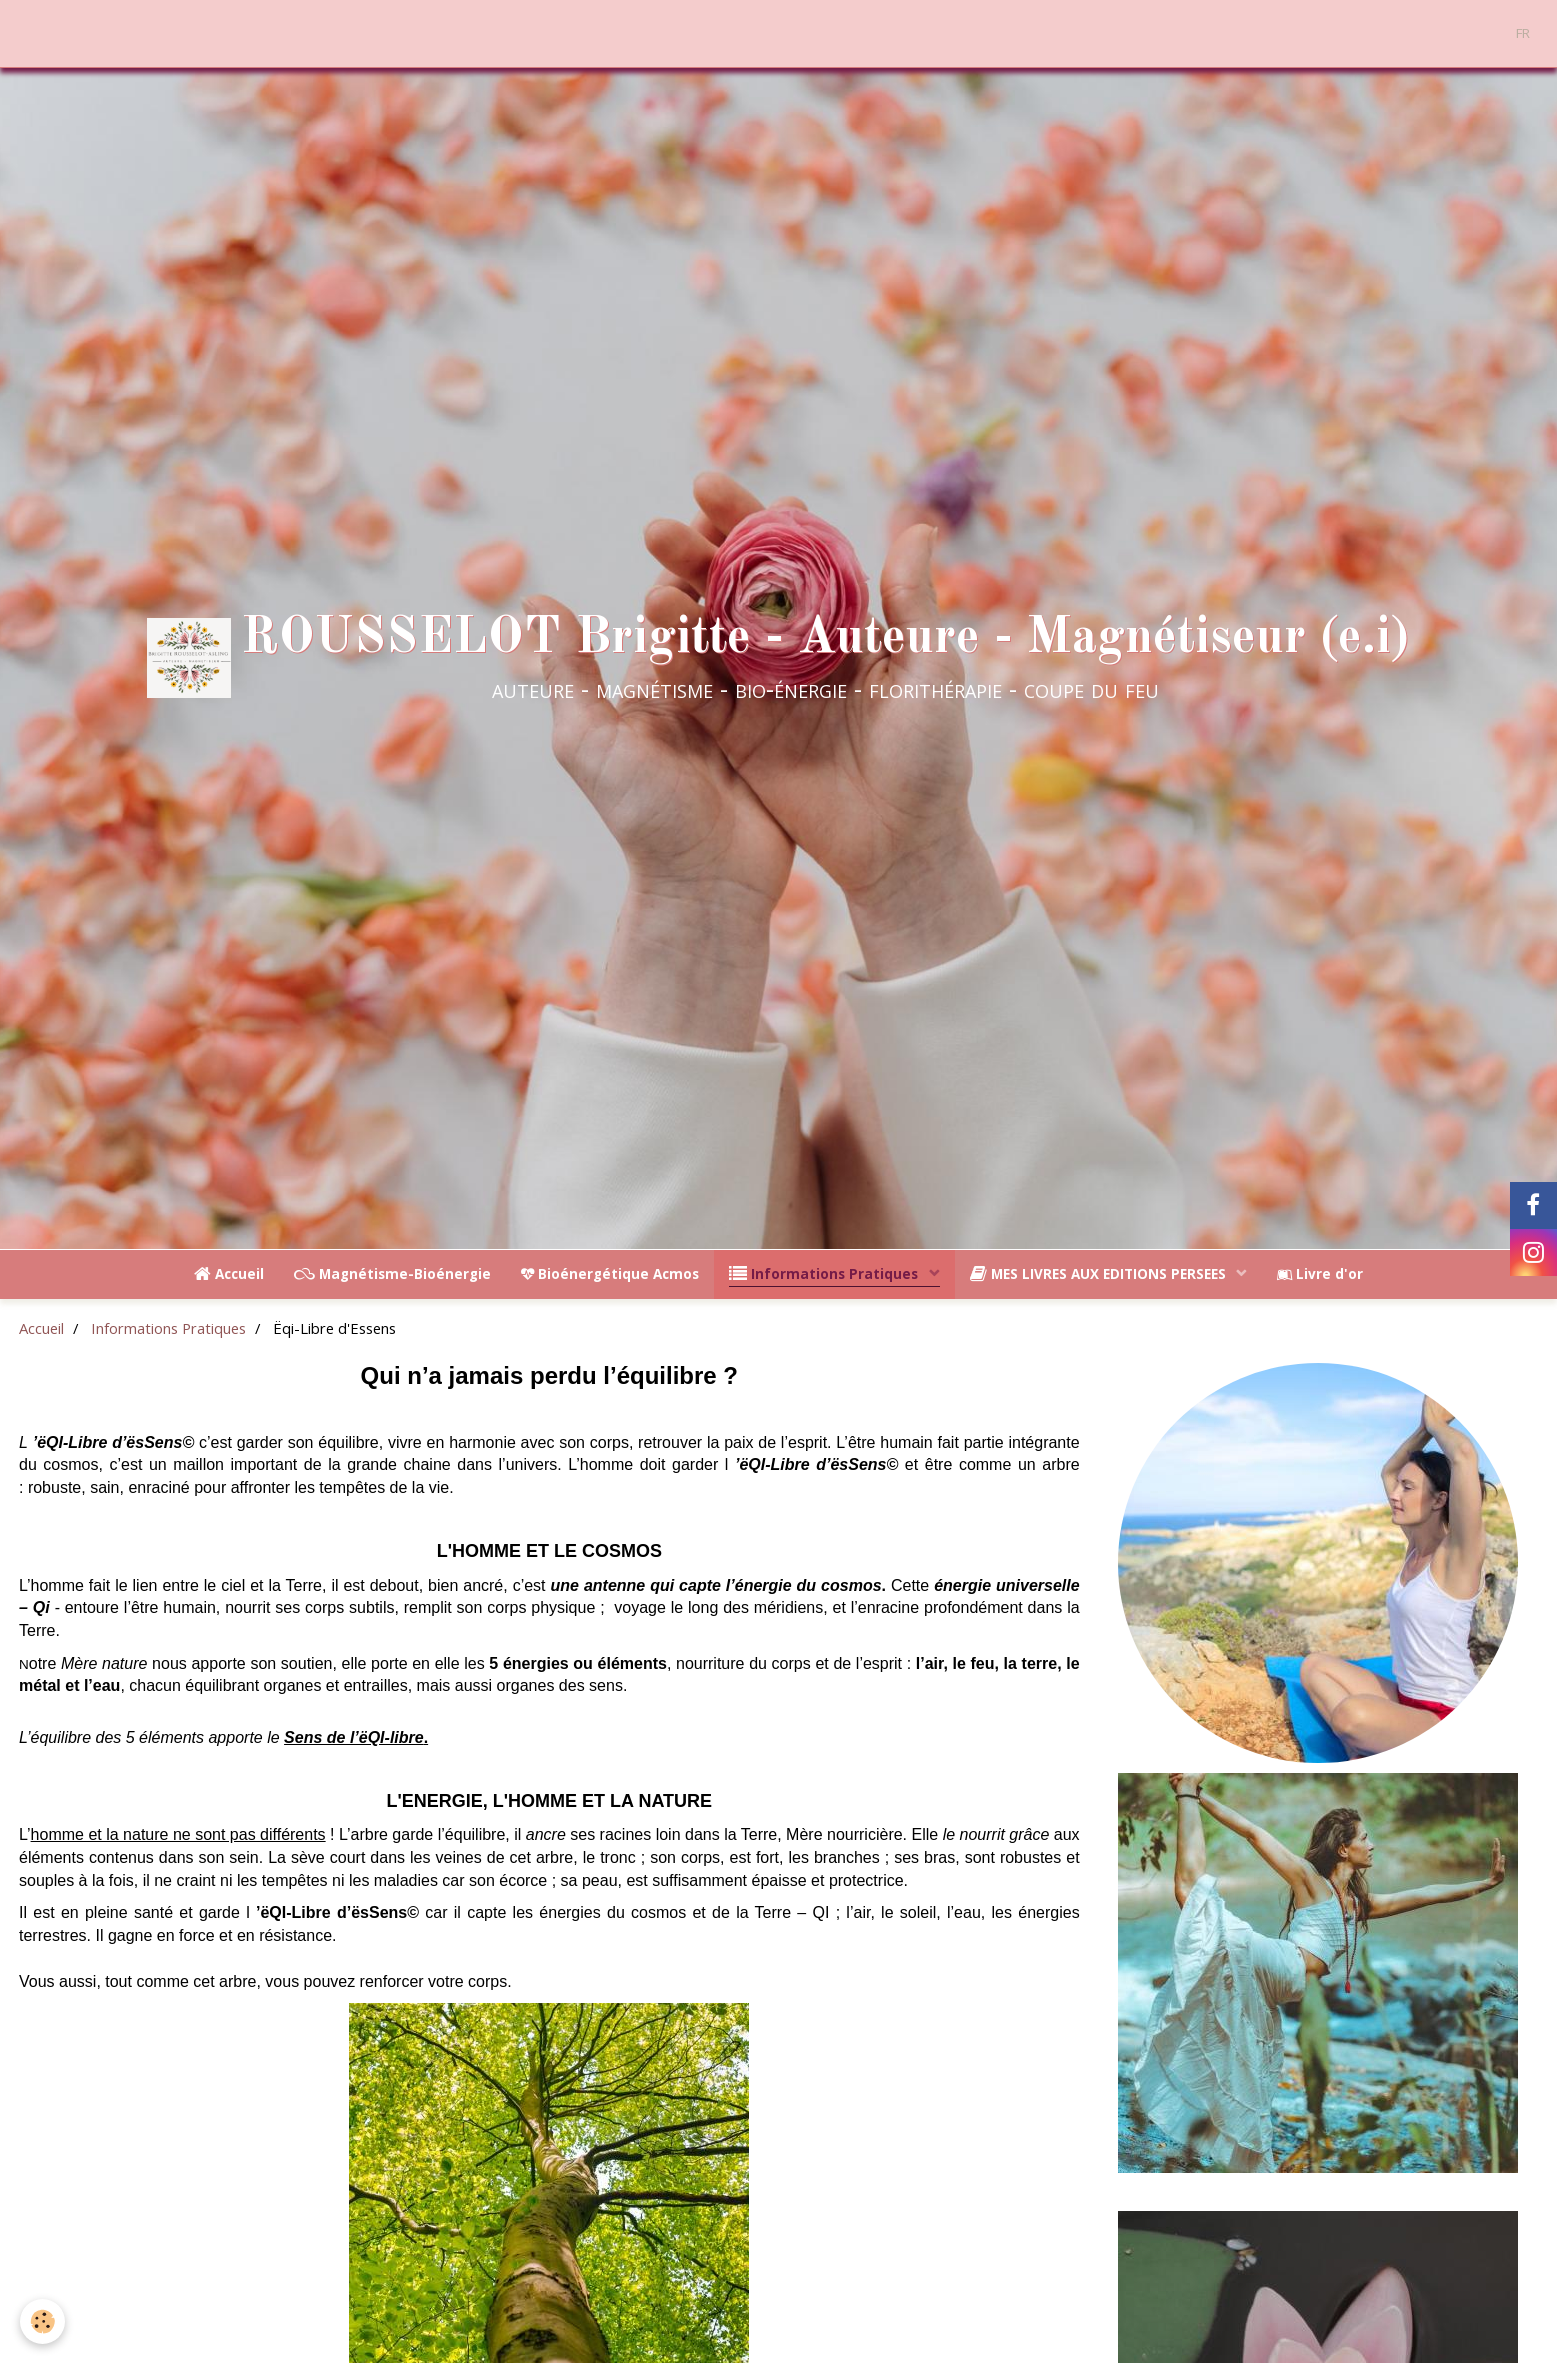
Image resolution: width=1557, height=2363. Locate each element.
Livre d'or (1320, 1274)
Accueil (229, 1274)
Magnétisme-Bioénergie (392, 1274)
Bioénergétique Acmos (610, 1274)
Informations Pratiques (825, 1274)
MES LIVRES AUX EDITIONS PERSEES (1100, 1274)
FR (1523, 33)
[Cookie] (42, 2321)
